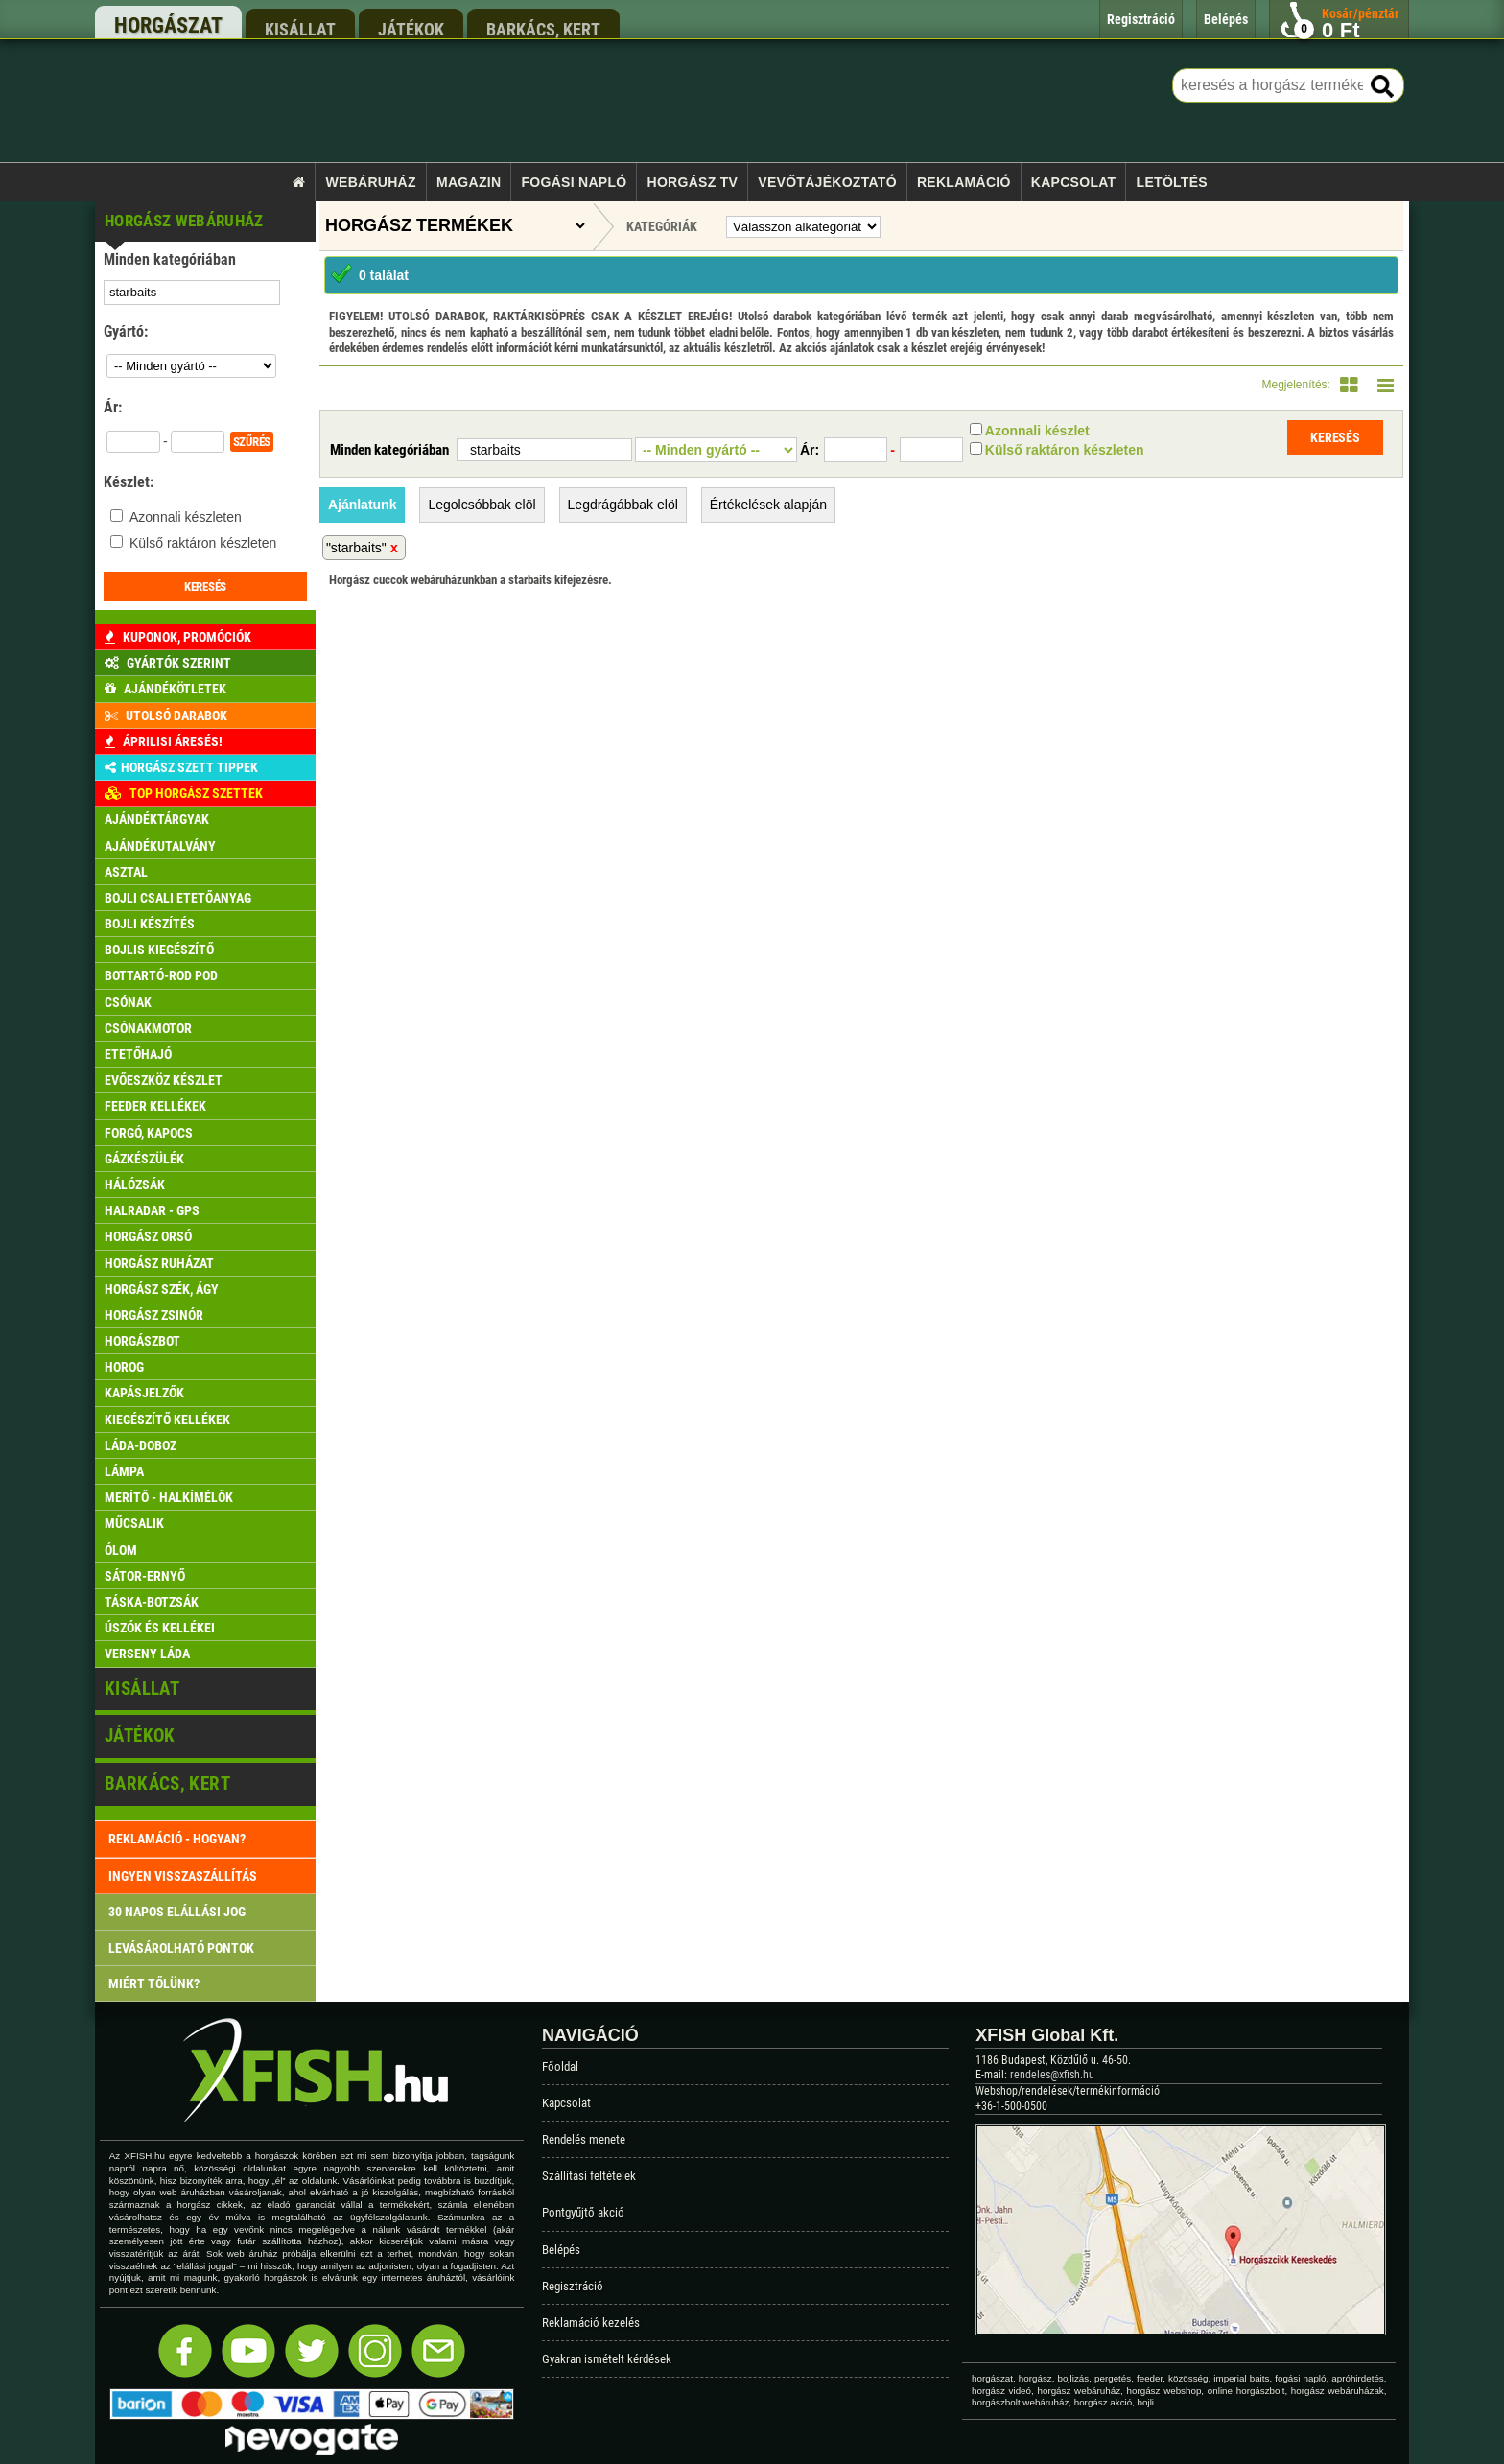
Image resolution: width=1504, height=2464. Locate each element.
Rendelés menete (583, 2139)
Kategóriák (661, 226)
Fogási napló (573, 182)
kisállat (300, 28)
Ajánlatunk (362, 504)
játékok (411, 28)
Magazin (468, 182)
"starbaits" (356, 547)
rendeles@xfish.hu (1052, 2074)
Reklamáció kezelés (591, 2322)
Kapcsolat (1073, 182)
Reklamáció (964, 182)
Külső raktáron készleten (202, 543)
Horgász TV (693, 182)
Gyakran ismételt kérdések (606, 2359)
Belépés (561, 2249)
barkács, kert (543, 28)
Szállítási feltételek (589, 2176)
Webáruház (371, 182)
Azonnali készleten (185, 517)
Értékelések (768, 504)
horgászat (168, 25)
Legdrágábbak (623, 504)
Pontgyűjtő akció (583, 2212)
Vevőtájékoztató (827, 182)
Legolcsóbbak (481, 504)
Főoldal (560, 2066)
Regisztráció (572, 2286)
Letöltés (1172, 182)
